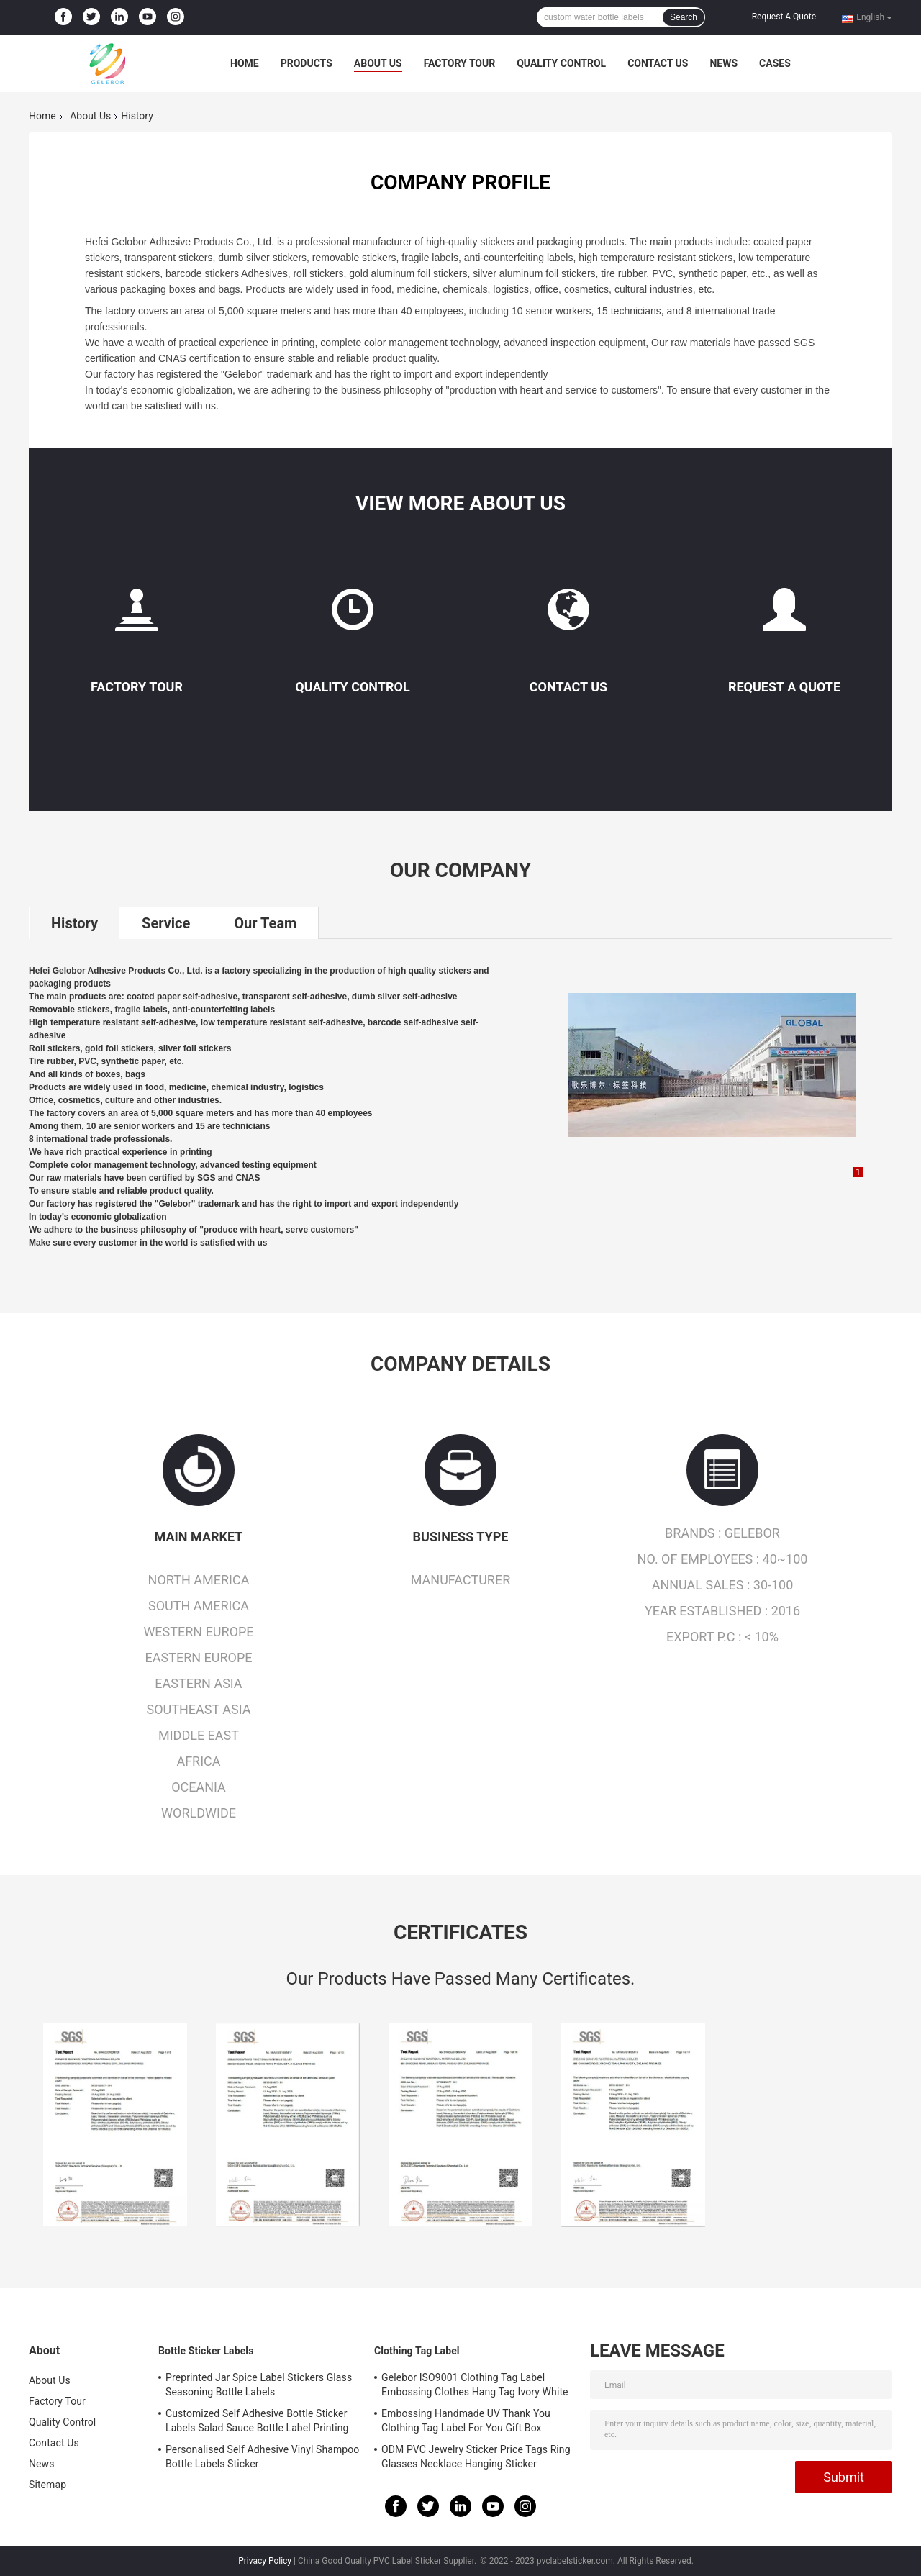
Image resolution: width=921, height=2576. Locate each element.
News (723, 63)
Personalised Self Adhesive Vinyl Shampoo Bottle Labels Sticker (262, 2457)
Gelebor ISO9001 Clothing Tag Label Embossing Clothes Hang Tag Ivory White (474, 2385)
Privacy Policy (264, 2561)
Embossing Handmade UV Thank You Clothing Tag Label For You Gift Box (465, 2421)
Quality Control (561, 63)
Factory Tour (460, 63)
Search (683, 17)
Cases (775, 63)
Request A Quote (784, 17)
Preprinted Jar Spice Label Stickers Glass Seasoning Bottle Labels (258, 2385)
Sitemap (47, 2484)
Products (306, 63)
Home (244, 63)
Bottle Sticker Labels (205, 2351)
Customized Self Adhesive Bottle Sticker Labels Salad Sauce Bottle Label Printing (257, 2421)
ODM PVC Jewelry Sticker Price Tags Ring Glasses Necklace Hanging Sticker (476, 2457)
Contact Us (657, 63)
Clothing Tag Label (417, 2351)
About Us (378, 63)
